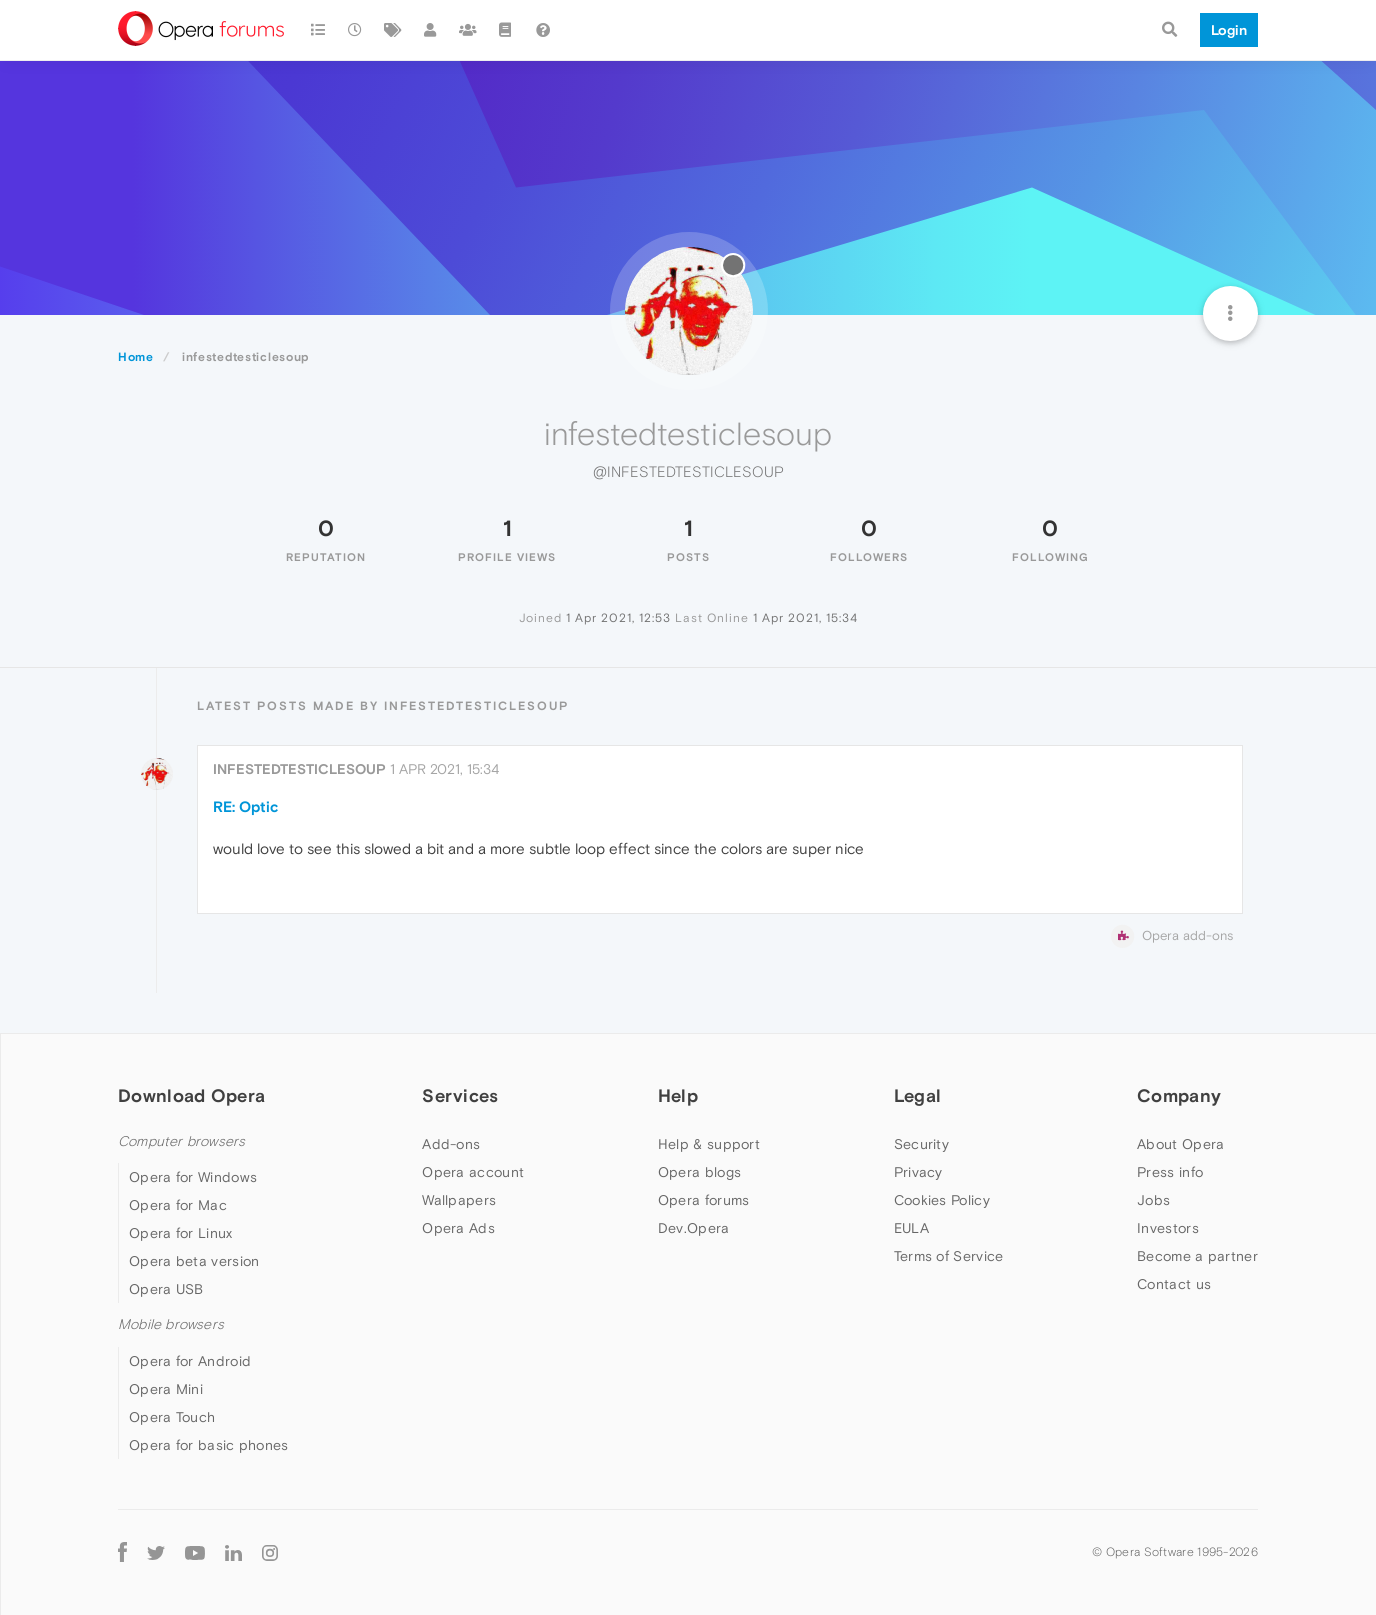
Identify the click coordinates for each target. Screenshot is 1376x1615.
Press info (1170, 1172)
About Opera (1180, 1144)
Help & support (709, 1144)
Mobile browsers (171, 1324)
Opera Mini (166, 1389)
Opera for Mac (178, 1205)
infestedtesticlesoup (299, 769)
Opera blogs (699, 1172)
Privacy (918, 1172)
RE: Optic (245, 806)
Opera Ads (458, 1228)
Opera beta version (194, 1261)
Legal (918, 1095)
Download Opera (191, 1095)
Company (1179, 1095)
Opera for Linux (181, 1233)
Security (921, 1144)
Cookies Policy (942, 1200)
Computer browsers (181, 1141)
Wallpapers (459, 1200)
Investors (1168, 1228)
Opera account (473, 1172)
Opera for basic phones (209, 1445)
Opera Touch (172, 1417)
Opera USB (166, 1289)
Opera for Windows (193, 1177)
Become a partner (1197, 1256)
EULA (911, 1228)
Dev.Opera (694, 1228)
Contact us (1174, 1284)
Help (678, 1095)
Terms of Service (949, 1256)
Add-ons (451, 1144)
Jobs (1153, 1200)
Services (460, 1095)
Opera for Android (190, 1361)
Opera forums (704, 1200)
